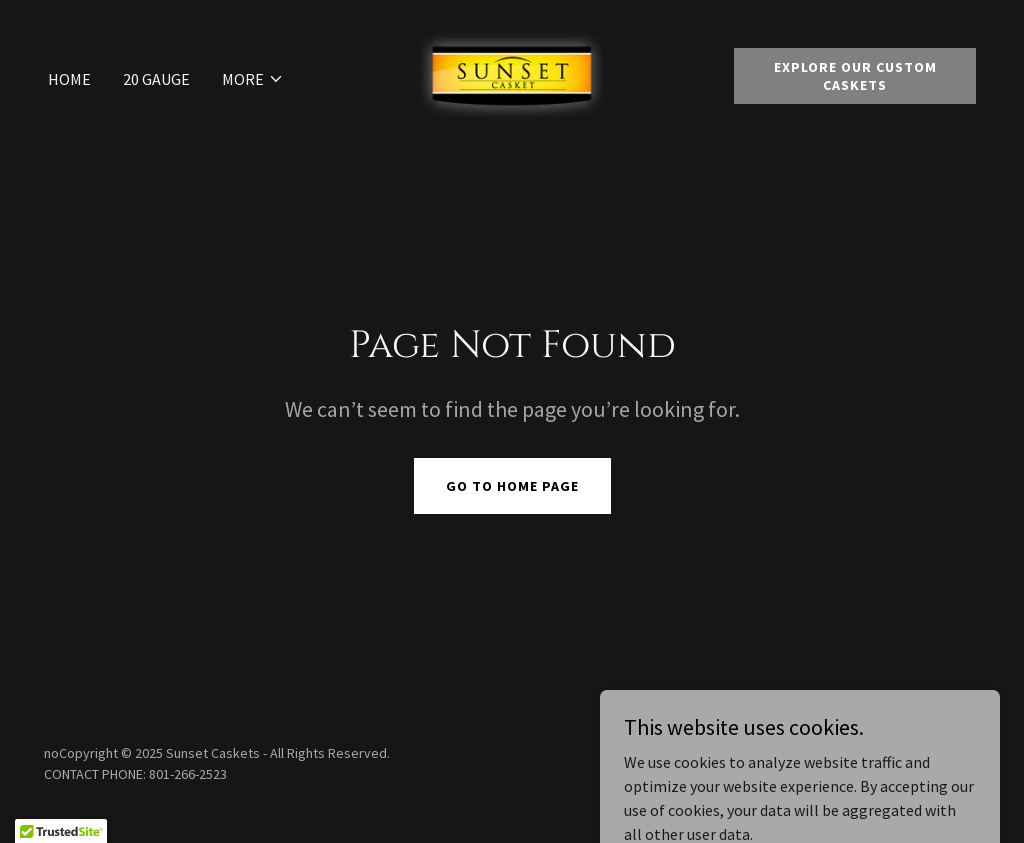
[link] (512, 74)
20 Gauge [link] (156, 79)
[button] (253, 79)
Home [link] (69, 79)
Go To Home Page (512, 486)
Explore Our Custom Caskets (855, 76)
